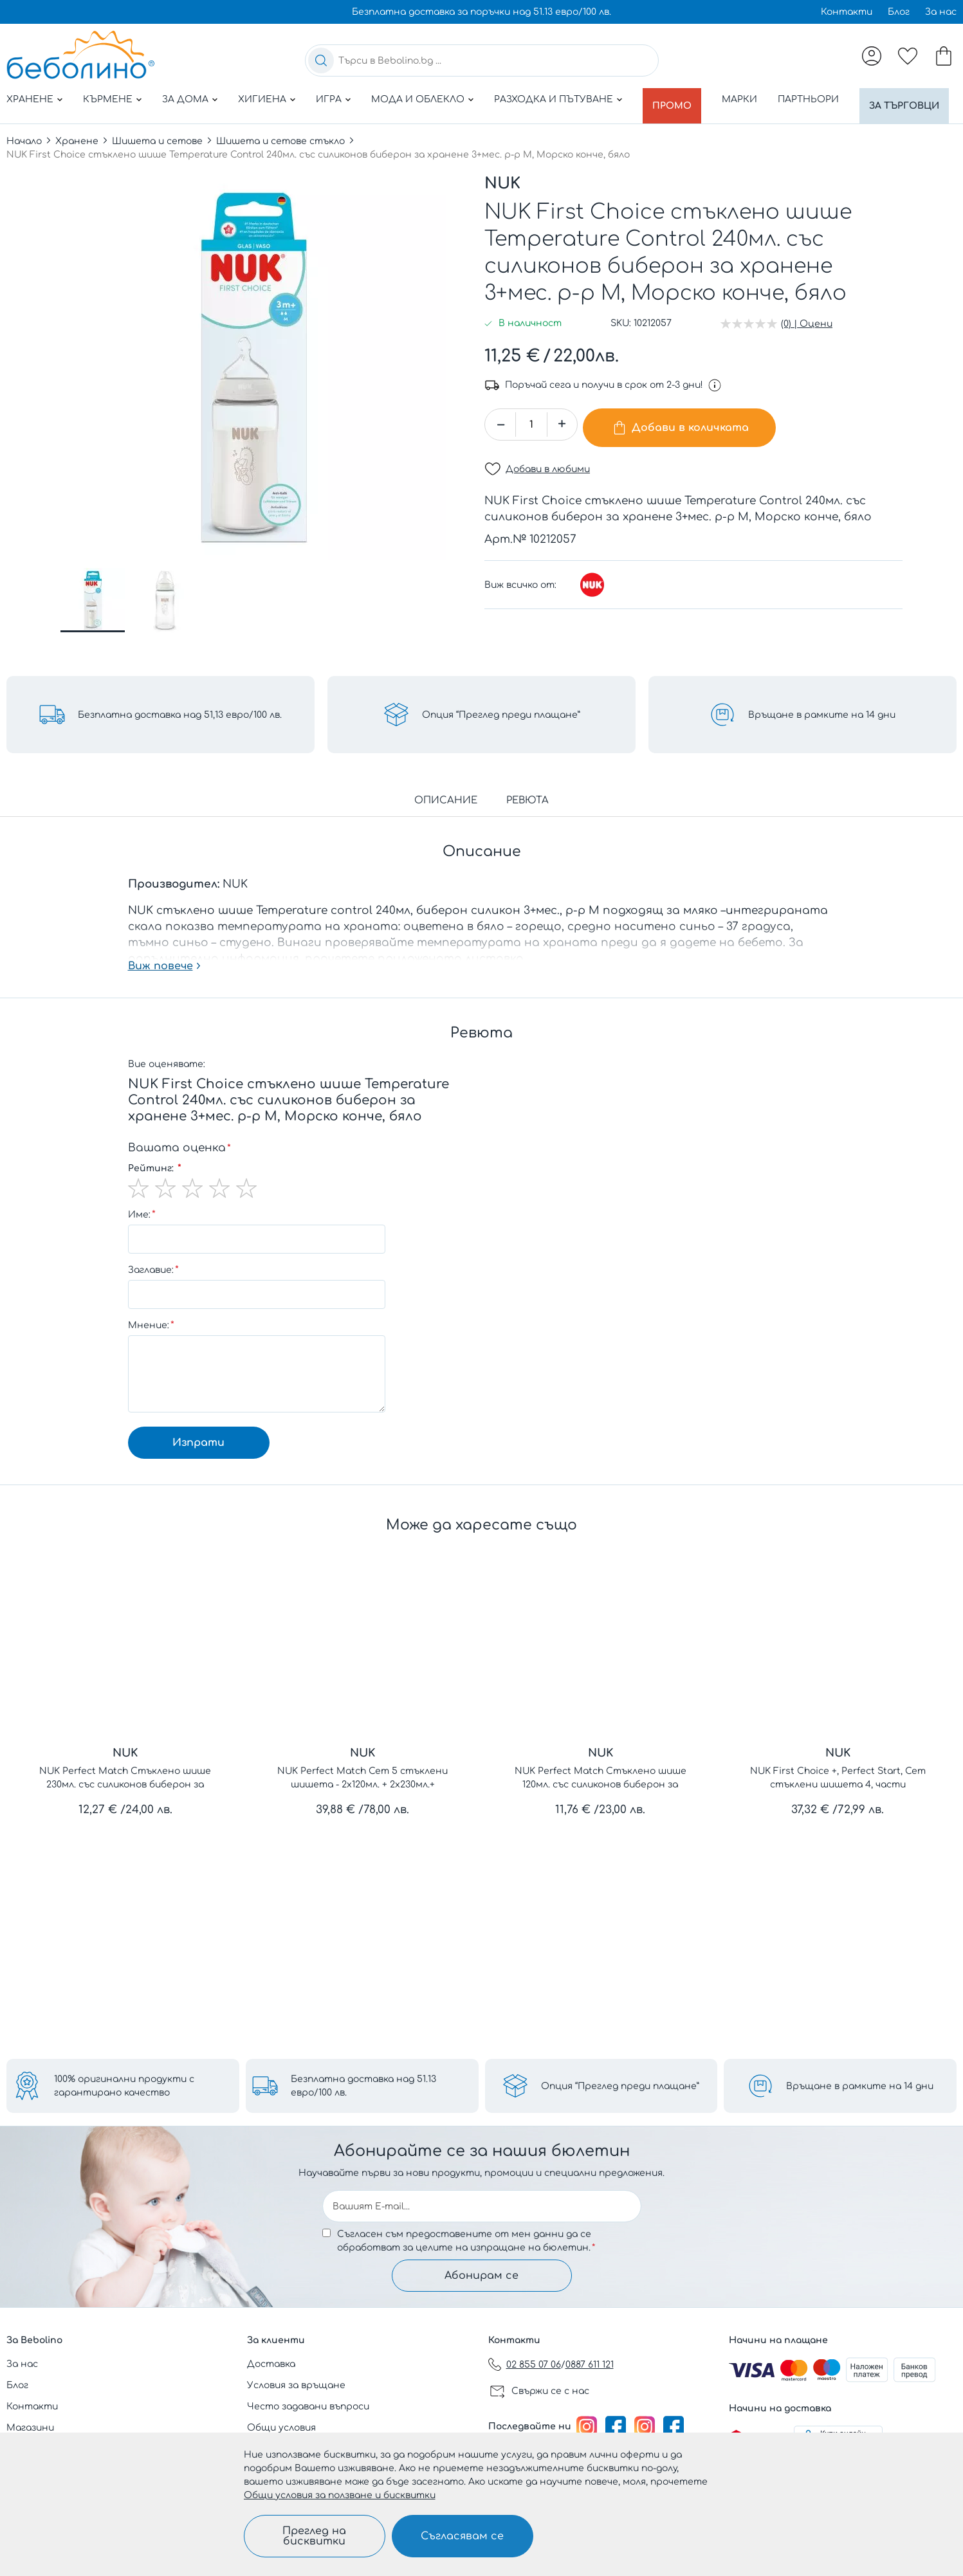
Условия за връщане (296, 2385)
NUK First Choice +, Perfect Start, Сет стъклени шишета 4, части (838, 1793)
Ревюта (527, 815)
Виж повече (160, 981)
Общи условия (281, 2428)
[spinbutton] (531, 440)
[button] (92, 615)
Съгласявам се (462, 2536)
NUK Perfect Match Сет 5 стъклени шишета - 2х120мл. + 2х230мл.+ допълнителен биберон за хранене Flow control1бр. (363, 1794)
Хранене (29, 99)
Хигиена (262, 99)
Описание (445, 815)
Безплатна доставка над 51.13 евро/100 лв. (363, 2079)
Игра (329, 99)
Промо (675, 99)
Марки (745, 99)
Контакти (846, 12)
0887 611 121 (589, 2365)
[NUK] (592, 594)
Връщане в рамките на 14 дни (859, 2080)
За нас (941, 12)
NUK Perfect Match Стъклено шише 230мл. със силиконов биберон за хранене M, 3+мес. (125, 1794)
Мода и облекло (417, 99)
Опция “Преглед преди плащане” (620, 2080)
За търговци (54, 127)
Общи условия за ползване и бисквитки (340, 2495)
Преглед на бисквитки (314, 2536)
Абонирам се (481, 2272)
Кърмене (108, 99)
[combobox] (482, 60)
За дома (185, 99)
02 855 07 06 (533, 2365)
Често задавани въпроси (308, 2406)
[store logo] (80, 54)
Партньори (814, 99)
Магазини (30, 2428)
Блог (899, 12)
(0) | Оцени (806, 339)
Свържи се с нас (550, 2391)
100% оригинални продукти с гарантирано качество (124, 2079)
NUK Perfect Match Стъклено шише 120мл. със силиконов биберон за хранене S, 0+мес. (600, 1794)
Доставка (271, 2364)
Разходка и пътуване (553, 99)
